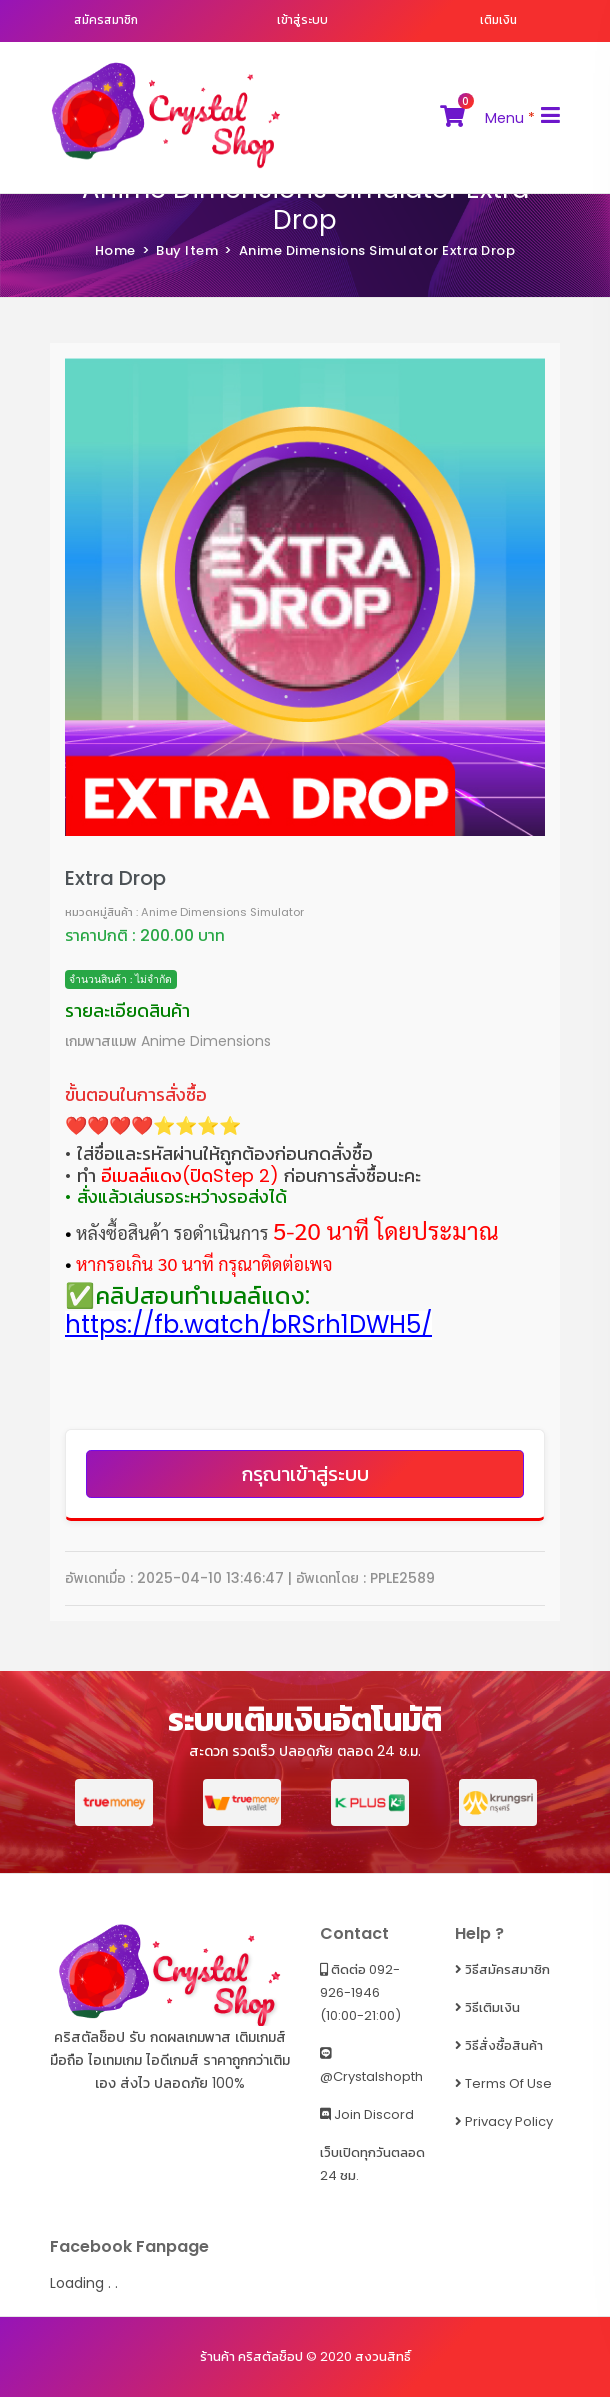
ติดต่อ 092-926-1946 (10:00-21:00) (360, 1992)
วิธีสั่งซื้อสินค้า (499, 2045)
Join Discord (367, 2114)
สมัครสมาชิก (106, 19)
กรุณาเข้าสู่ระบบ (305, 1474)
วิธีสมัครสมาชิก (502, 1969)
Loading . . (84, 2283)
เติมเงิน (498, 19)
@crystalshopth (371, 2066)
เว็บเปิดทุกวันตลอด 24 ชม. (372, 2164)
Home (115, 250)
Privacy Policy (504, 2121)
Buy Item (187, 250)
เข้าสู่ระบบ (302, 19)
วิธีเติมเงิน (487, 2007)
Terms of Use (503, 2083)
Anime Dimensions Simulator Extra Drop (305, 205)
